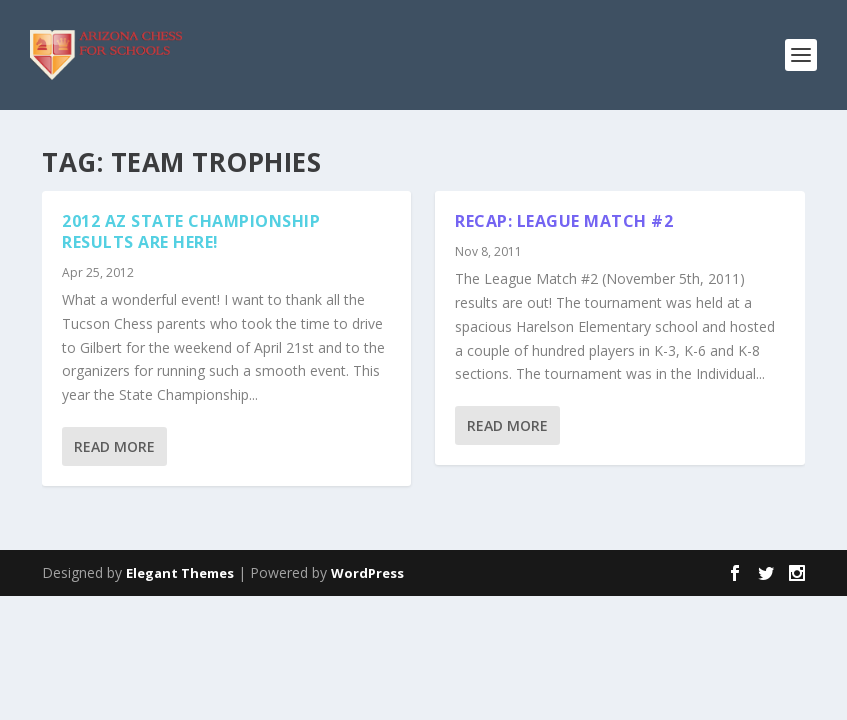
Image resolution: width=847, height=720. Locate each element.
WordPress (367, 573)
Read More (114, 446)
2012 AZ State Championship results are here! (191, 231)
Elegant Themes (180, 573)
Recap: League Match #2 (564, 221)
